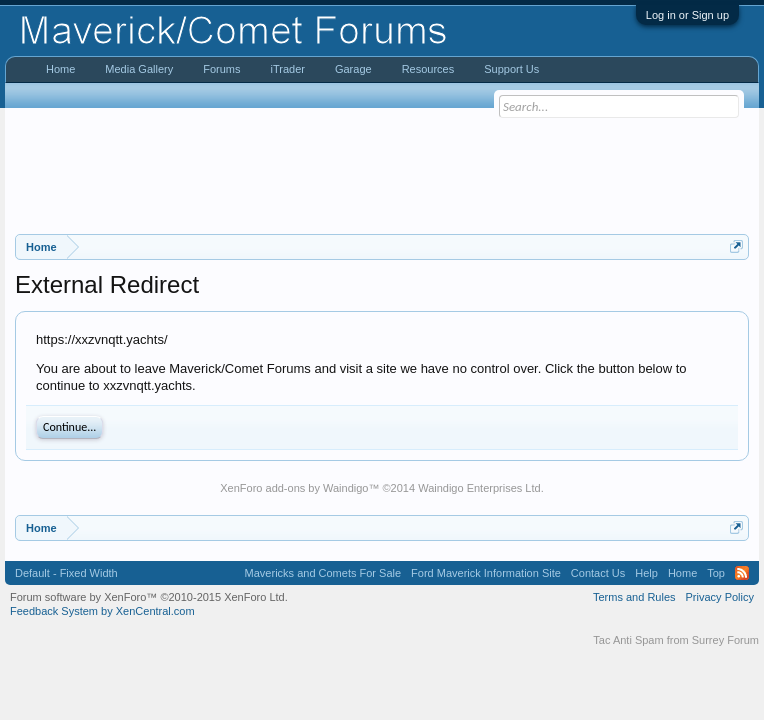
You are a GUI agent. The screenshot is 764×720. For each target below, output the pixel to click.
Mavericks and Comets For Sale (323, 573)
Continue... (69, 427)
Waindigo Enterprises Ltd (479, 488)
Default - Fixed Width (66, 573)
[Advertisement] (382, 171)
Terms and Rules (634, 597)
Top (716, 573)
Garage (353, 69)
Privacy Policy (720, 597)
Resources (428, 69)
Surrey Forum (725, 640)
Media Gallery (139, 69)
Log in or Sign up (687, 15)
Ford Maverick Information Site (486, 573)
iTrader (287, 69)
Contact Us (598, 573)
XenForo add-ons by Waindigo (294, 488)
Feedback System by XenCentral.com (102, 611)
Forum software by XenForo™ (149, 597)
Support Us (511, 69)
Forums (221, 69)
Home (60, 69)
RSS (742, 573)
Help (646, 573)
